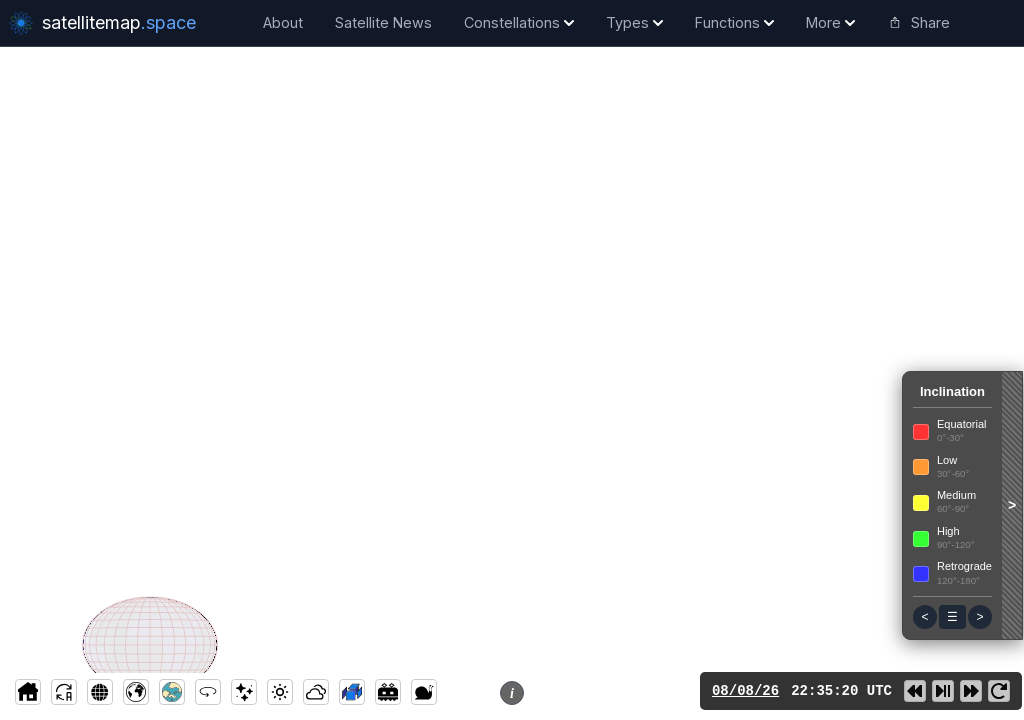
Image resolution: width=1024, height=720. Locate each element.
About (283, 22)
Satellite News (383, 22)
